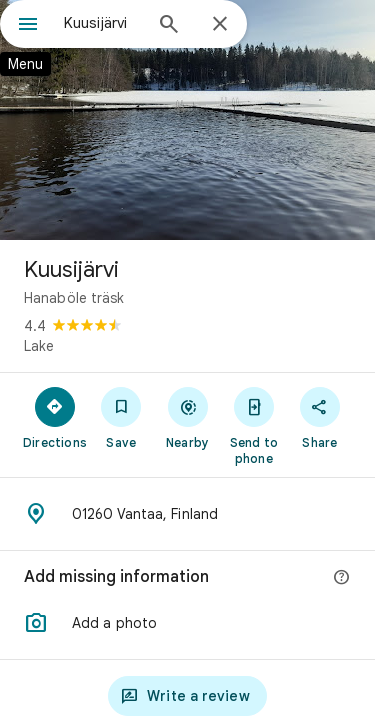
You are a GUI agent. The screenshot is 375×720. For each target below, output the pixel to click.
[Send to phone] (254, 425)
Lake (39, 346)
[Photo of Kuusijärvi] (187, 120)
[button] (187, 623)
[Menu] (28, 26)
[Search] (169, 26)
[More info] (342, 578)
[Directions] (55, 417)
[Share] (320, 417)
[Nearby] (187, 417)
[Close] (220, 25)
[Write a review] (187, 696)
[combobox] (102, 23)
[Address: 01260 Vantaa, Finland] (187, 514)
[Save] (121, 417)
